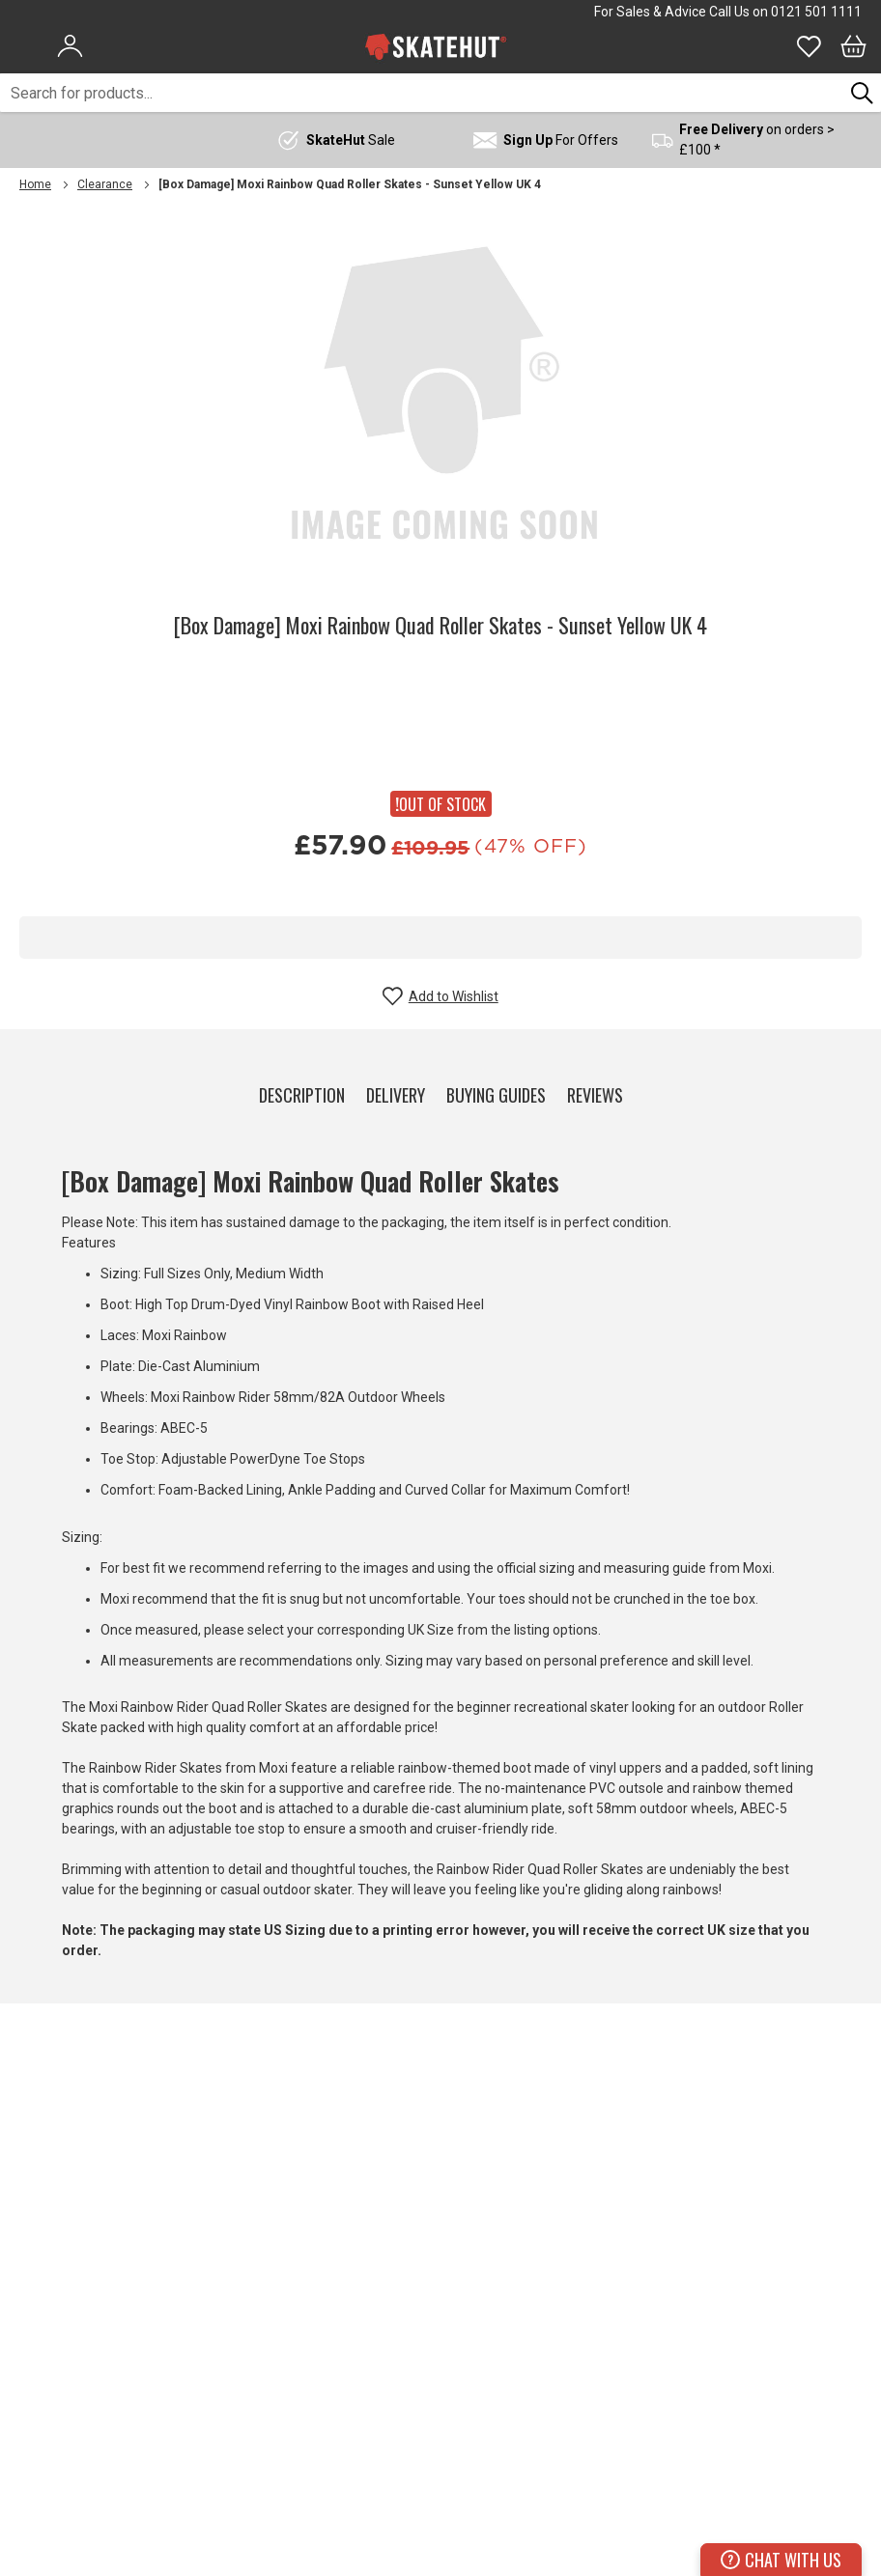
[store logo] (435, 46)
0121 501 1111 (816, 11)
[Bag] (853, 46)
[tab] (302, 1091)
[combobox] (421, 92)
